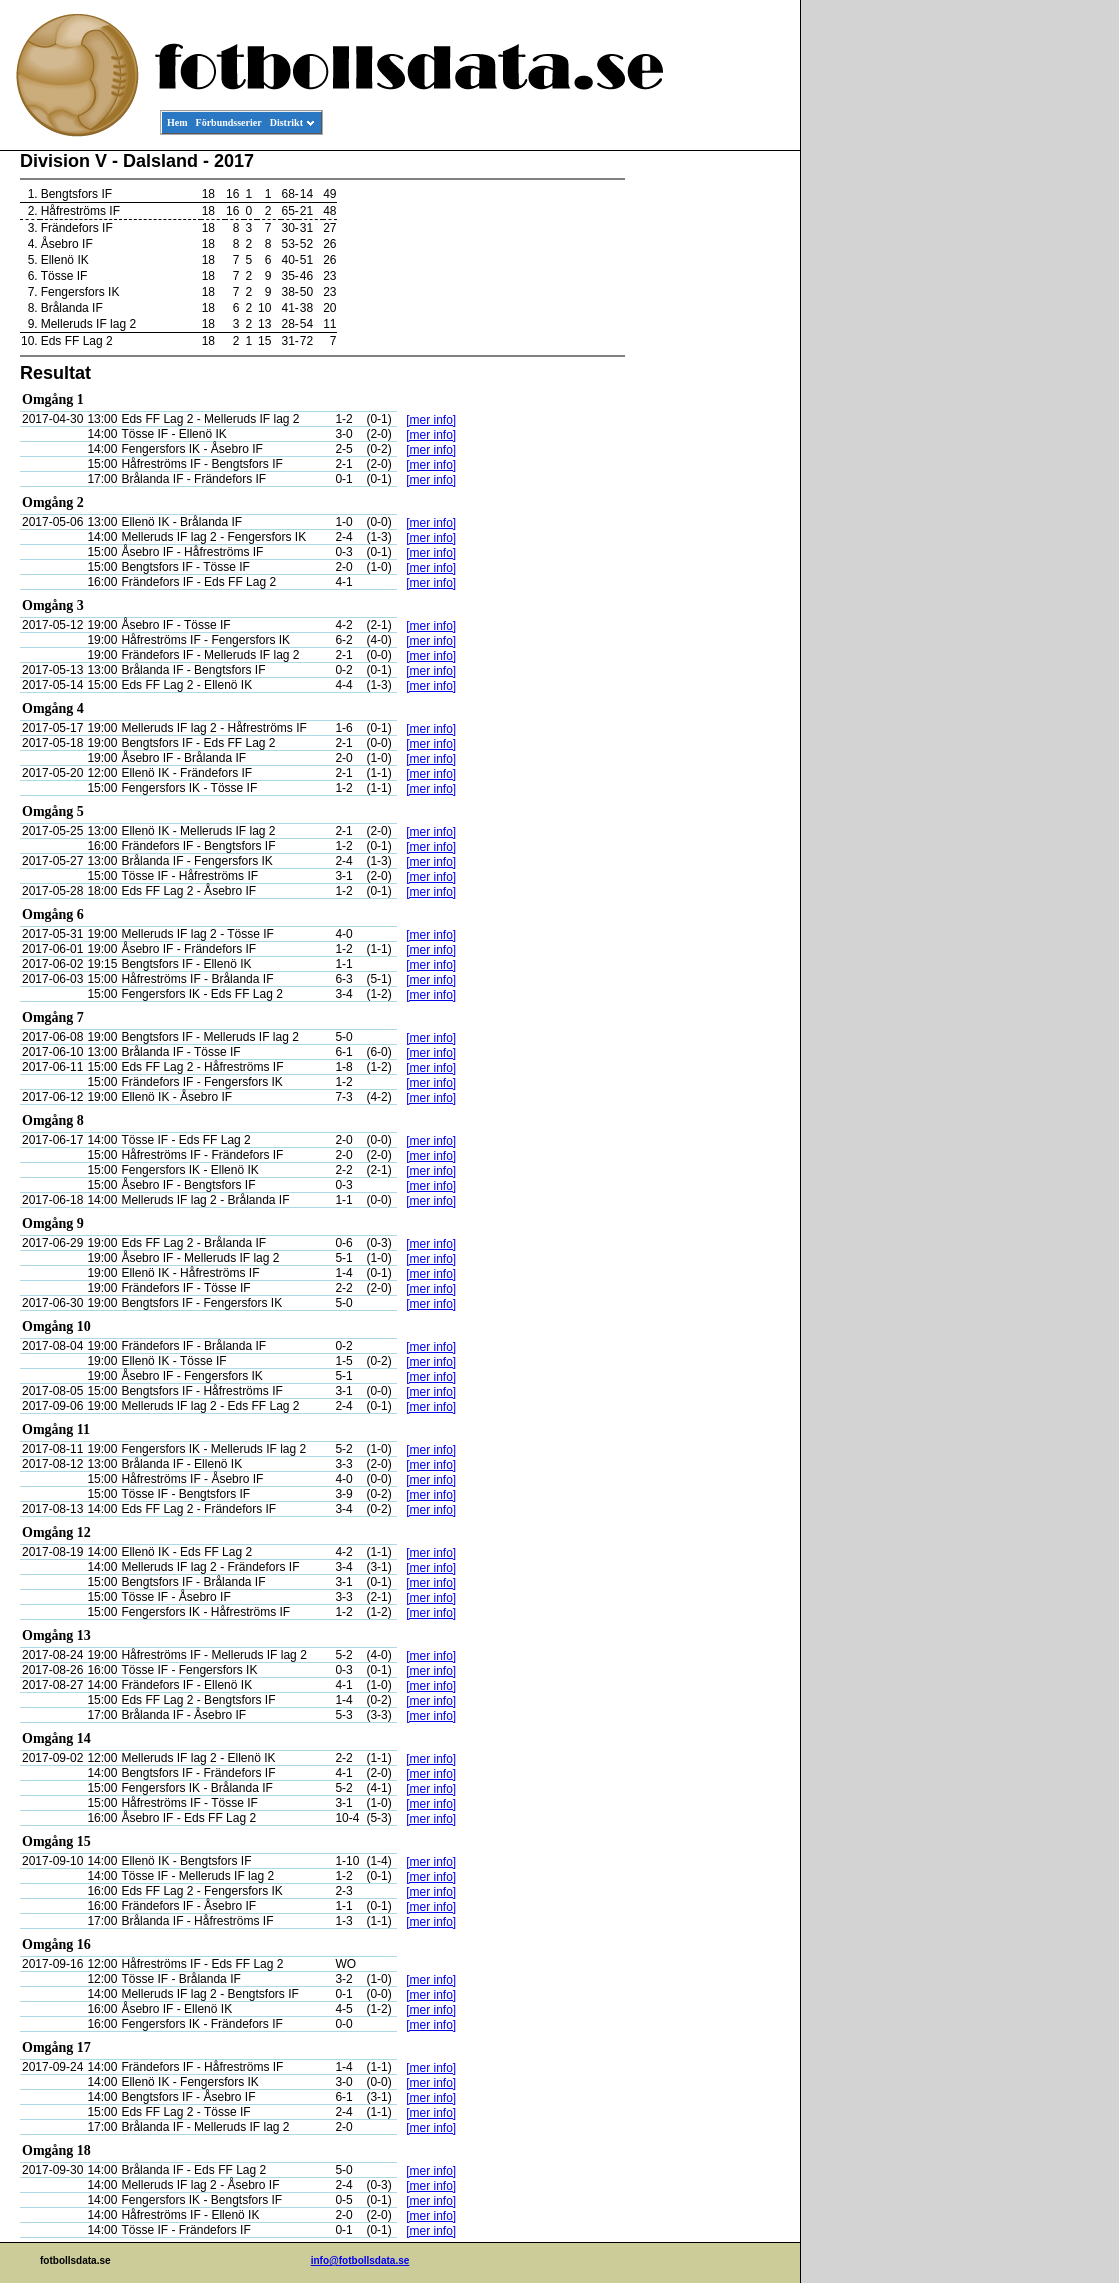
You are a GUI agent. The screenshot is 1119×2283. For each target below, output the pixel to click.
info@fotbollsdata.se (360, 2260)
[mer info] (431, 420)
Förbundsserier (229, 122)
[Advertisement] (710, 456)
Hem (177, 122)
